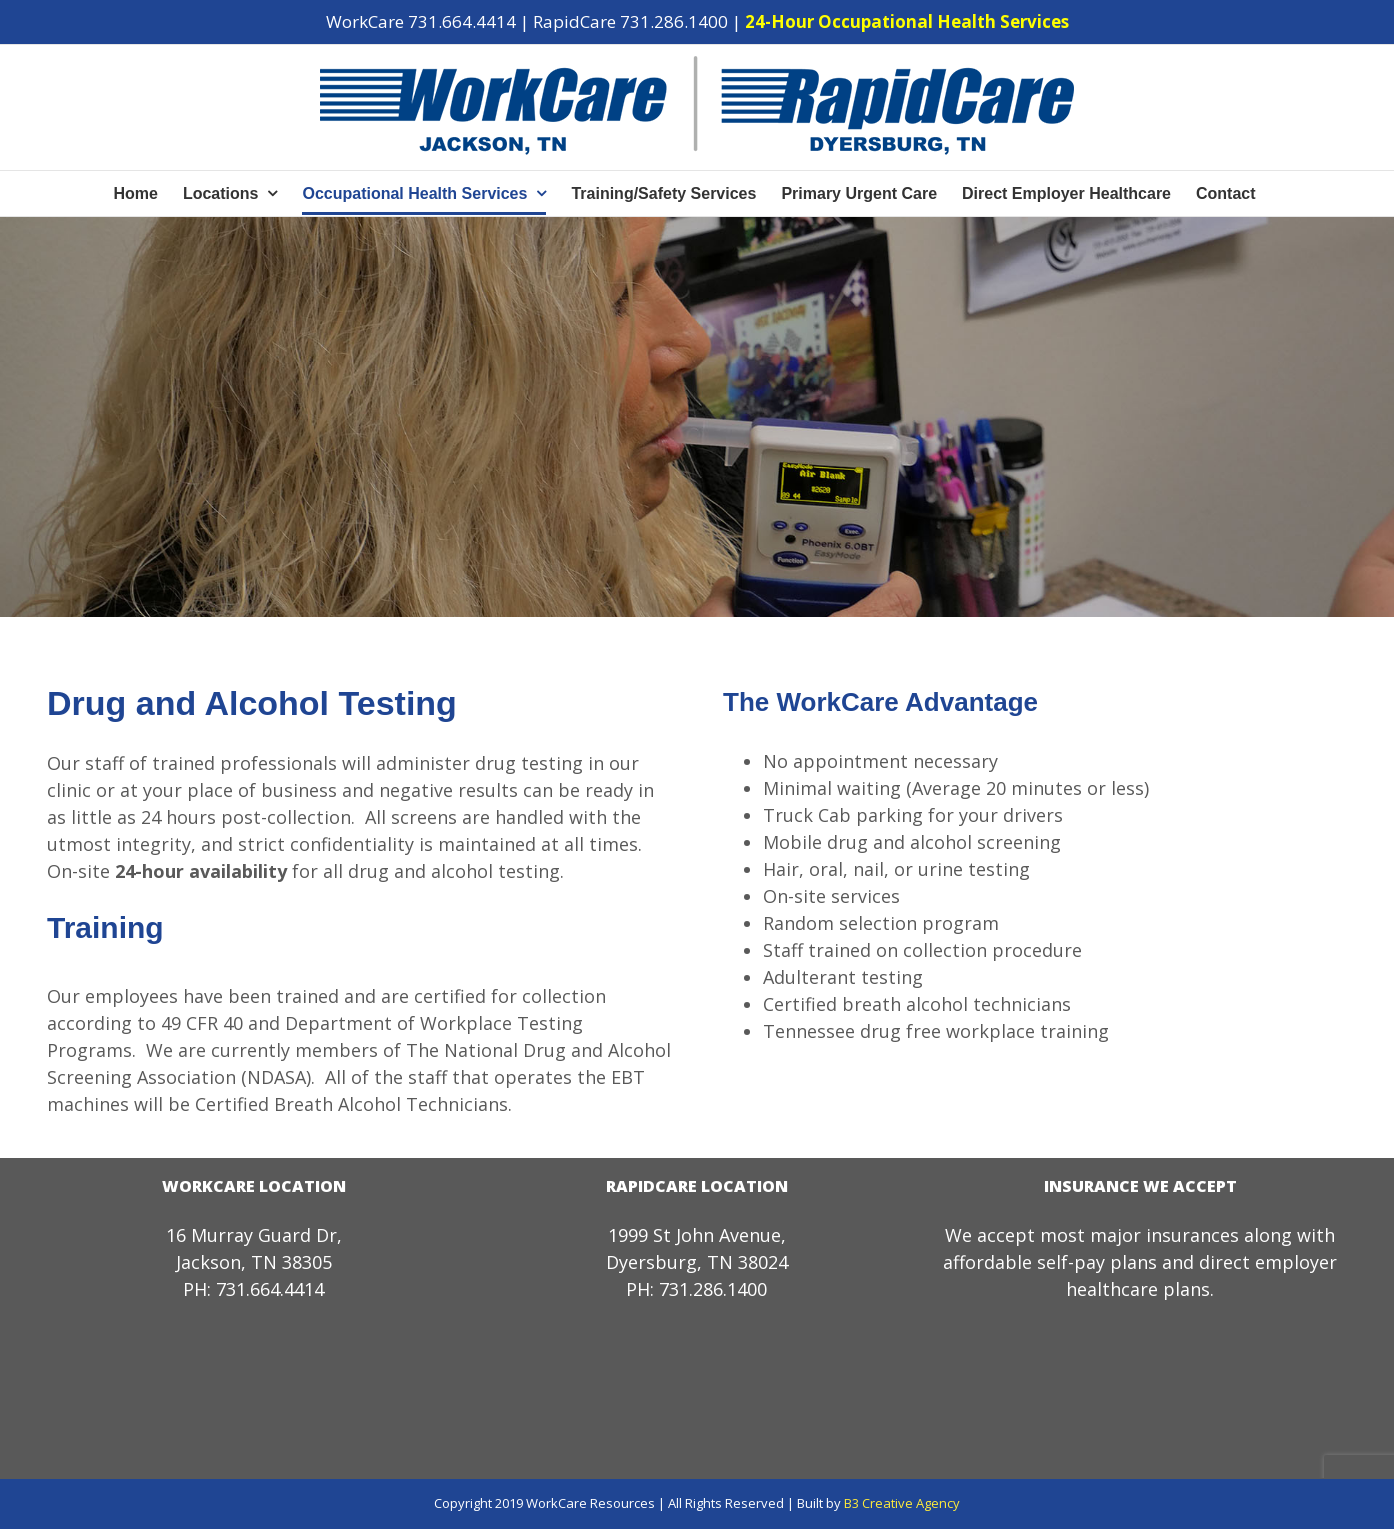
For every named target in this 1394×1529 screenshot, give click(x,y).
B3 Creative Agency (902, 1503)
